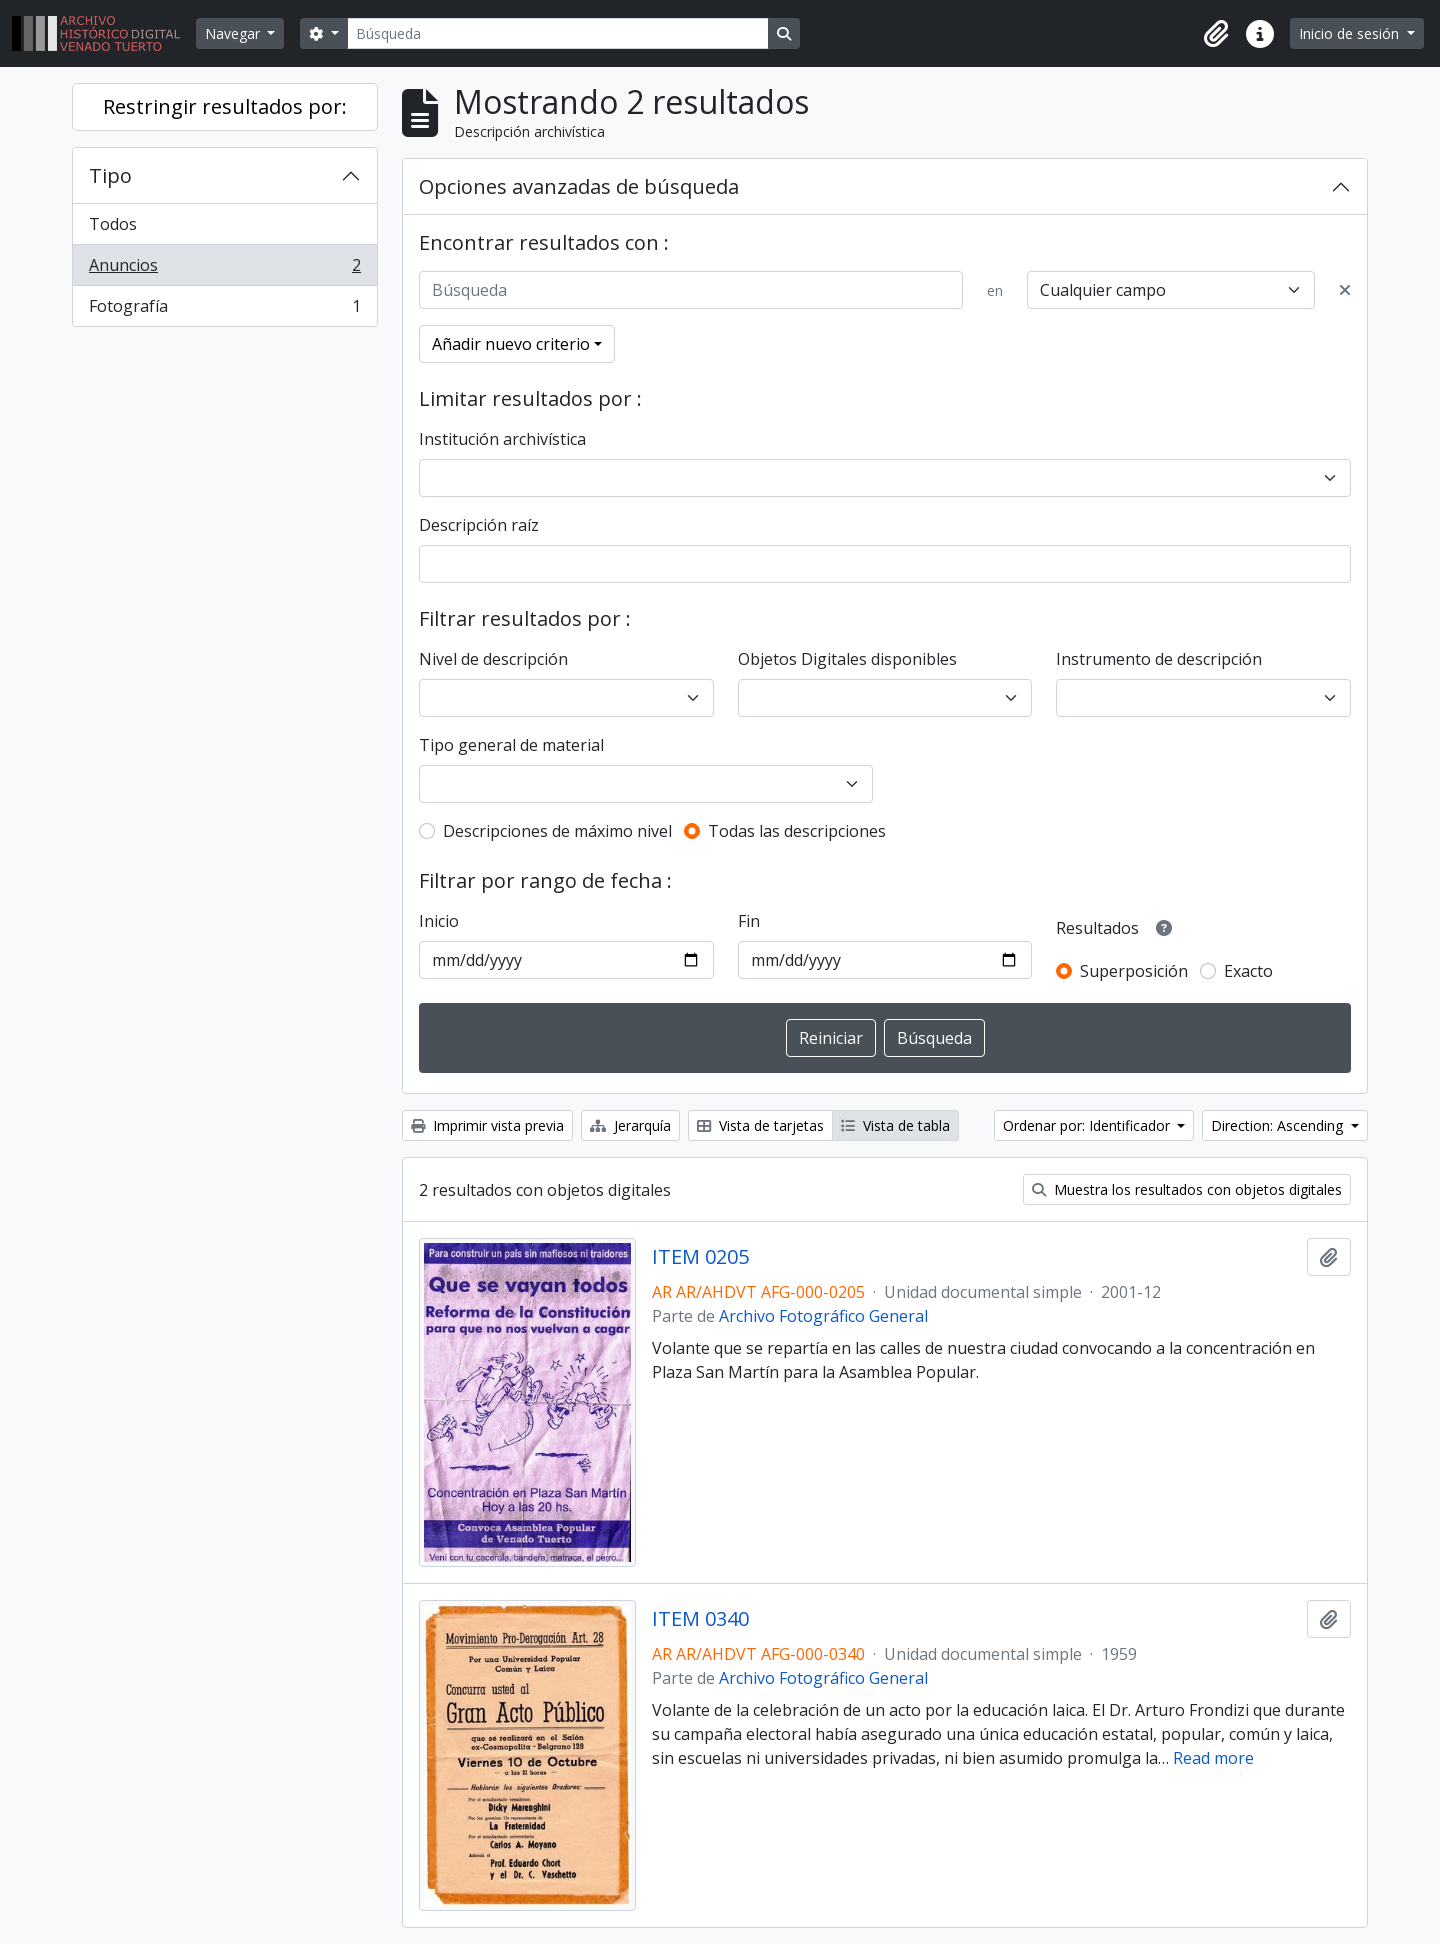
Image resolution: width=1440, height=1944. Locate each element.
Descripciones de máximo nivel (557, 831)
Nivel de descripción (493, 659)
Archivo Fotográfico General (823, 1316)
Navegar (234, 33)
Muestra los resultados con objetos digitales (1187, 1189)
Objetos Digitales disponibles (847, 659)
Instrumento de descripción (1159, 659)
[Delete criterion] (1345, 290)
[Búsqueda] (558, 33)
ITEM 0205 (700, 1257)
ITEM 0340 (700, 1619)
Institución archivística (502, 439)
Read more (1213, 1758)
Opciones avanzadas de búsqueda (579, 186)
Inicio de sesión (1351, 33)
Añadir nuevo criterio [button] (511, 344)
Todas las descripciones (797, 831)
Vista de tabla (895, 1125)
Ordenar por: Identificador (1088, 1125)
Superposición (1134, 971)
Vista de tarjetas (760, 1125)
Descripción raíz (479, 525)
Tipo (110, 175)
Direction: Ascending (1279, 1125)
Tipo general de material (511, 745)
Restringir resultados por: (225, 106)
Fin (749, 921)
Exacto (1248, 971)
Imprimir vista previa (487, 1125)
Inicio (439, 921)
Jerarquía (630, 1125)
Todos (113, 224)
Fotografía (224, 310)
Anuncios (224, 269)
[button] (1216, 34)
